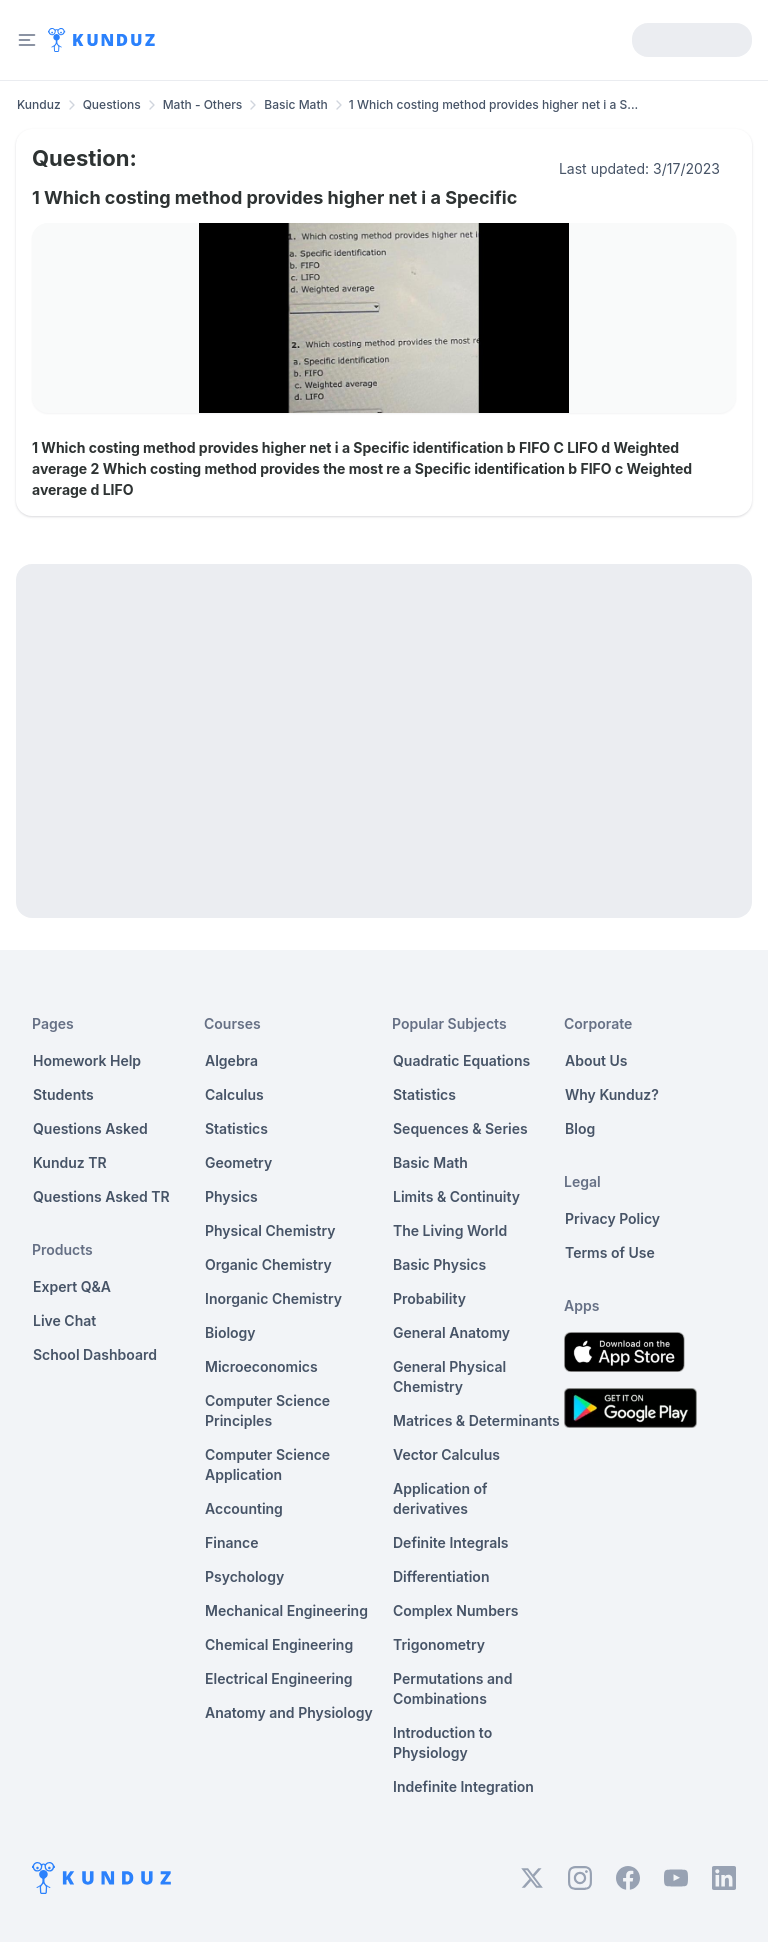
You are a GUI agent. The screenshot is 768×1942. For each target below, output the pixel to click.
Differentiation (441, 1576)
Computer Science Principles (267, 1410)
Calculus (234, 1094)
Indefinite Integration (463, 1786)
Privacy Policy (612, 1218)
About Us (596, 1060)
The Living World (450, 1230)
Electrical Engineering (279, 1678)
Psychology (244, 1576)
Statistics (236, 1128)
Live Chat (64, 1320)
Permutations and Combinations (452, 1688)
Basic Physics (439, 1264)
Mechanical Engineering (286, 1610)
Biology (230, 1332)
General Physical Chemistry (449, 1376)
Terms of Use (610, 1252)
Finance (232, 1542)
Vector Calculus (446, 1454)
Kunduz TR (70, 1162)
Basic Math (295, 104)
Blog (580, 1128)
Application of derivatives (440, 1498)
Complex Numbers (455, 1610)
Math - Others (203, 104)
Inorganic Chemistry (273, 1298)
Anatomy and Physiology (289, 1712)
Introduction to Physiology (442, 1742)
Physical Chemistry (270, 1230)
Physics (231, 1196)
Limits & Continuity (456, 1196)
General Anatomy (451, 1332)
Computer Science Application (267, 1464)
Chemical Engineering (279, 1644)
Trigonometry (439, 1644)
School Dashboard (95, 1354)
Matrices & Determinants (476, 1420)
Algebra (231, 1060)
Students (63, 1094)
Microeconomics (261, 1366)
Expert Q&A (72, 1286)
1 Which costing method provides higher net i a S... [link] (493, 104)
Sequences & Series (460, 1128)
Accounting (244, 1508)
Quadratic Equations (461, 1060)
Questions (112, 104)
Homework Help (87, 1060)
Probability (429, 1298)
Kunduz (39, 104)
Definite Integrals (451, 1542)
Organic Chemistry (268, 1264)
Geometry (238, 1162)
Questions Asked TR (101, 1196)
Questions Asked (90, 1128)
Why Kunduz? (612, 1094)
